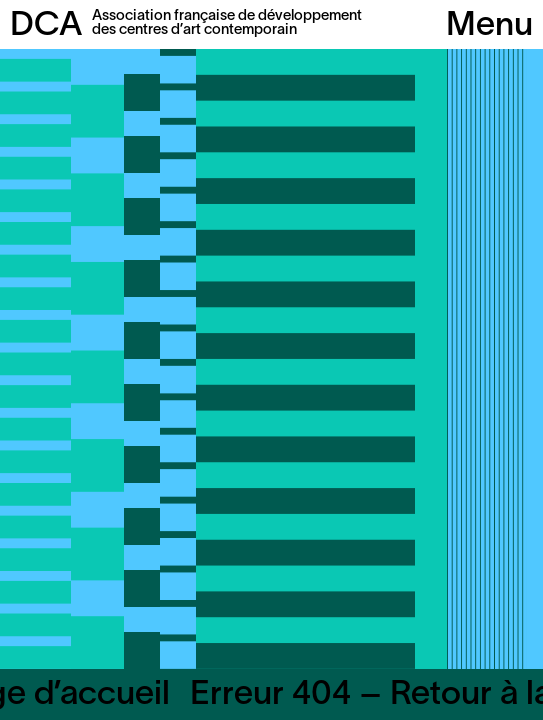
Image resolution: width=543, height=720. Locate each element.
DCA (46, 26)
